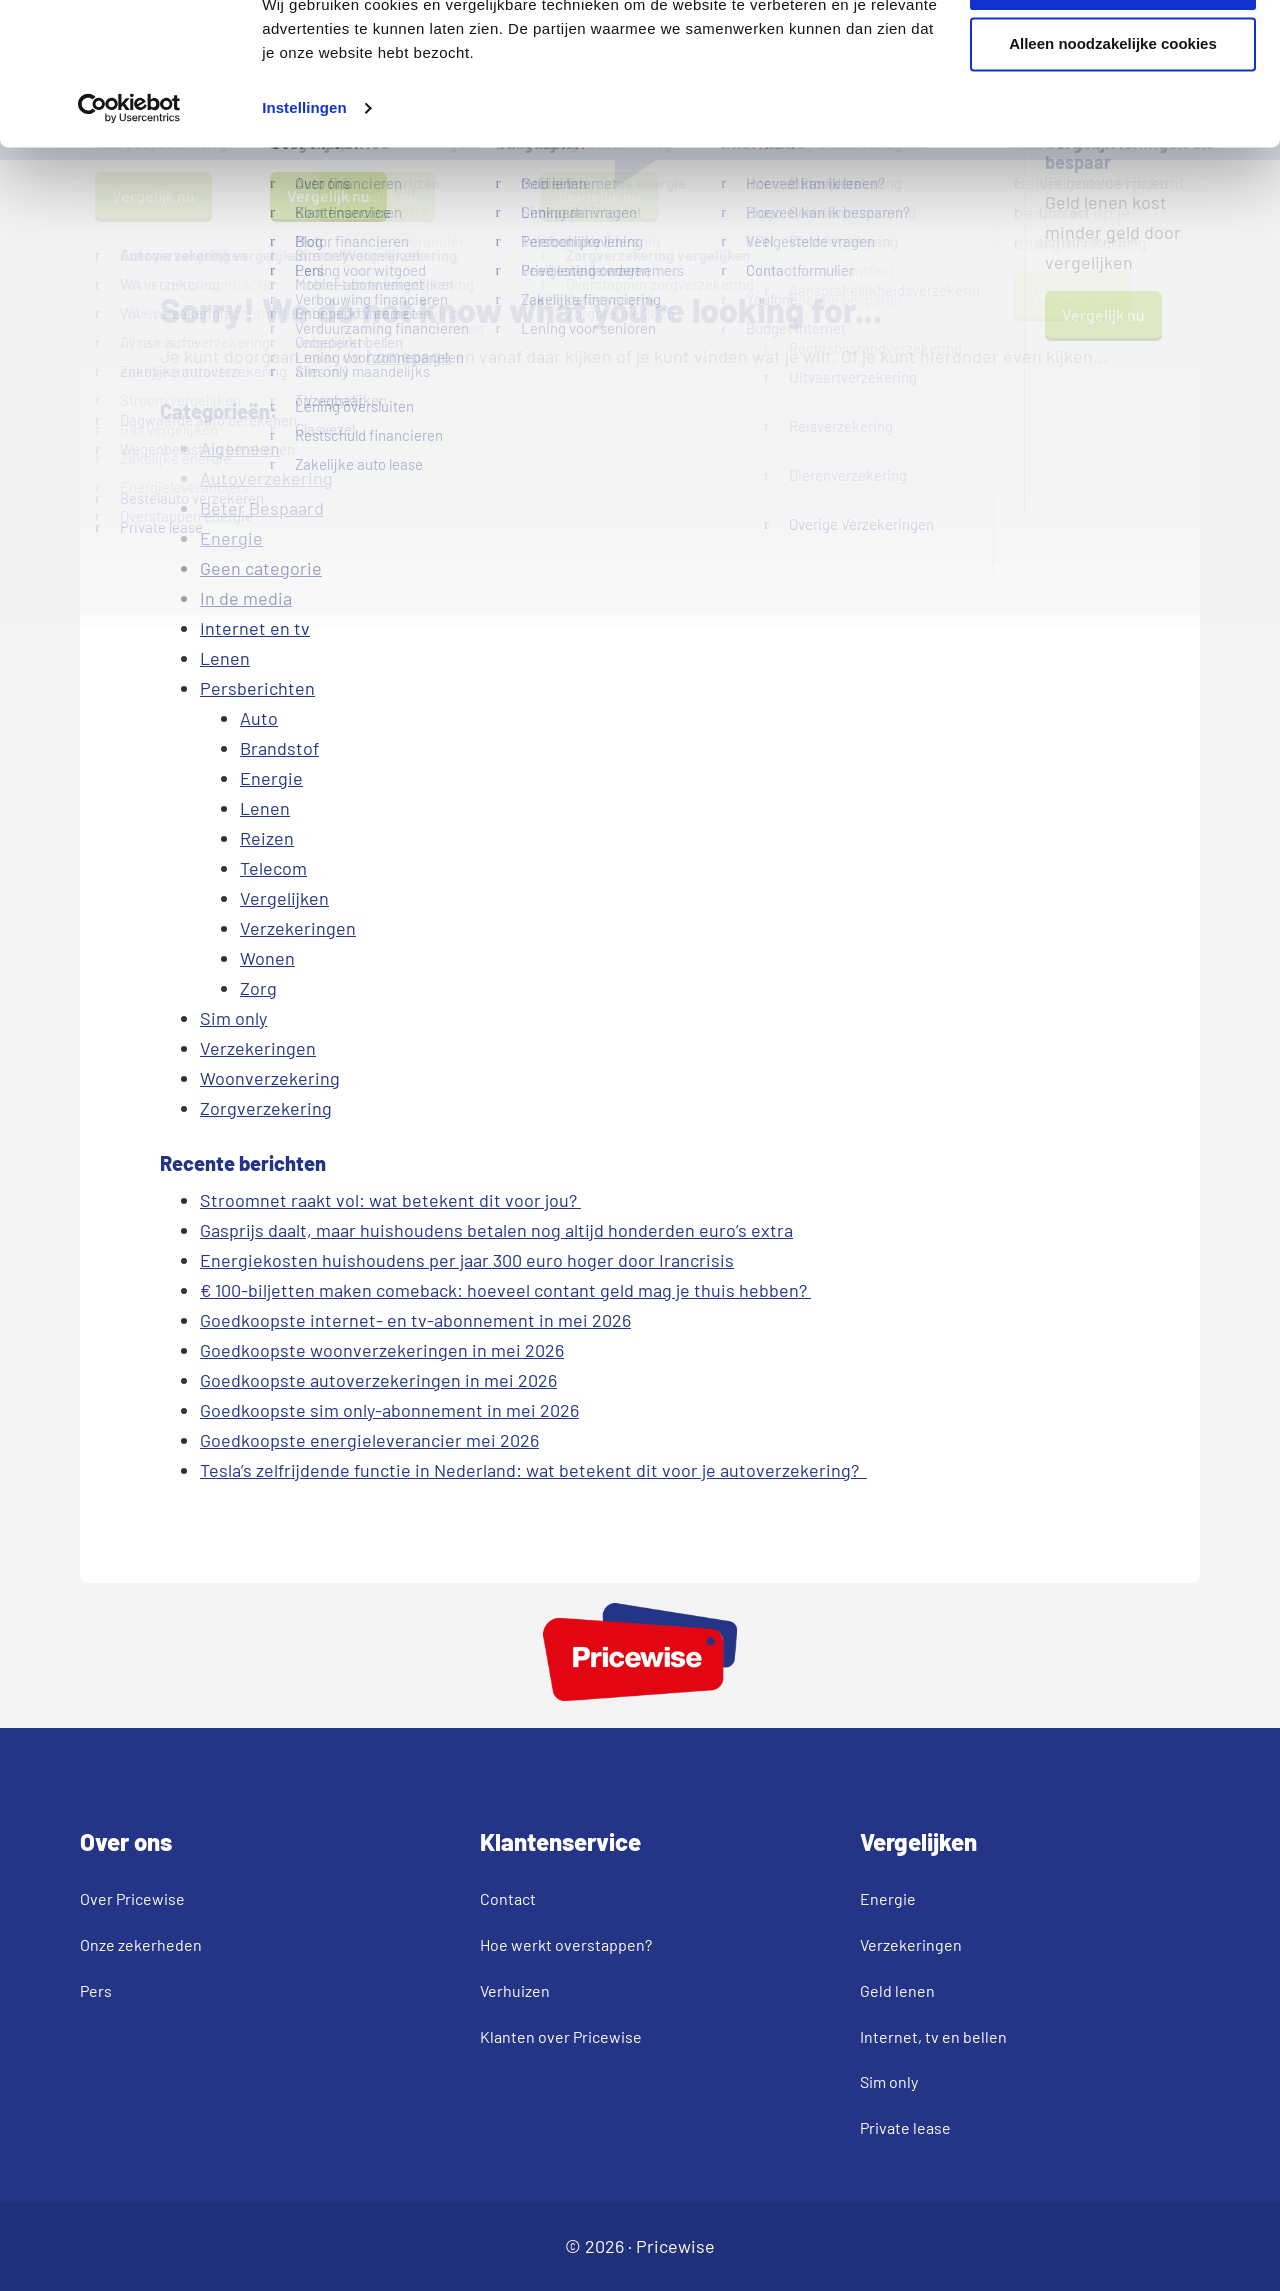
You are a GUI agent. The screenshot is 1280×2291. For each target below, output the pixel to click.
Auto (259, 718)
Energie (231, 538)
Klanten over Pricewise (561, 2036)
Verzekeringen (298, 928)
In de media (246, 598)
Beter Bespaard (262, 508)
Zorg (258, 988)
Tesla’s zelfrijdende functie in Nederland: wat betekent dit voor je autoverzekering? (533, 1470)
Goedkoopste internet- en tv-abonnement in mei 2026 (415, 1320)
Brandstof (279, 748)
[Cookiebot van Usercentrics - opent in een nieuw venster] (129, 176)
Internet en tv (255, 628)
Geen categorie (261, 568)
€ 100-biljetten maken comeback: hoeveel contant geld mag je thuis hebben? (505, 1290)
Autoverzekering (266, 478)
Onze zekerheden (141, 1944)
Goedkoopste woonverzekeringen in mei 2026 (382, 1350)
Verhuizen (515, 1990)
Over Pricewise (132, 1898)
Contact (508, 1898)
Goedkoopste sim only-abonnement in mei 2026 (389, 1410)
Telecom (273, 868)
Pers (96, 1990)
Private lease (905, 2127)
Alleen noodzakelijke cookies (1113, 111)
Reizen (267, 838)
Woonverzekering (270, 1078)
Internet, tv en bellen (933, 2036)
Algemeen (240, 448)
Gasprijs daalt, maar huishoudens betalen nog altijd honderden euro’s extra (496, 1230)
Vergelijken (284, 898)
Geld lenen (897, 1990)
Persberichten (257, 688)
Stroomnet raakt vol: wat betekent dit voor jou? (390, 1200)
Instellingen (304, 175)
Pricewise (675, 2246)
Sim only (233, 1018)
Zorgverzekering (266, 1108)
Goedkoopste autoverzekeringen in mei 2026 (378, 1380)
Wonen (267, 958)
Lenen (225, 658)
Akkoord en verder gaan (1113, 50)
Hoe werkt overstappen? (566, 1944)
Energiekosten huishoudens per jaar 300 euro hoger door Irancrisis (467, 1260)
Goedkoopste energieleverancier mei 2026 (369, 1440)
